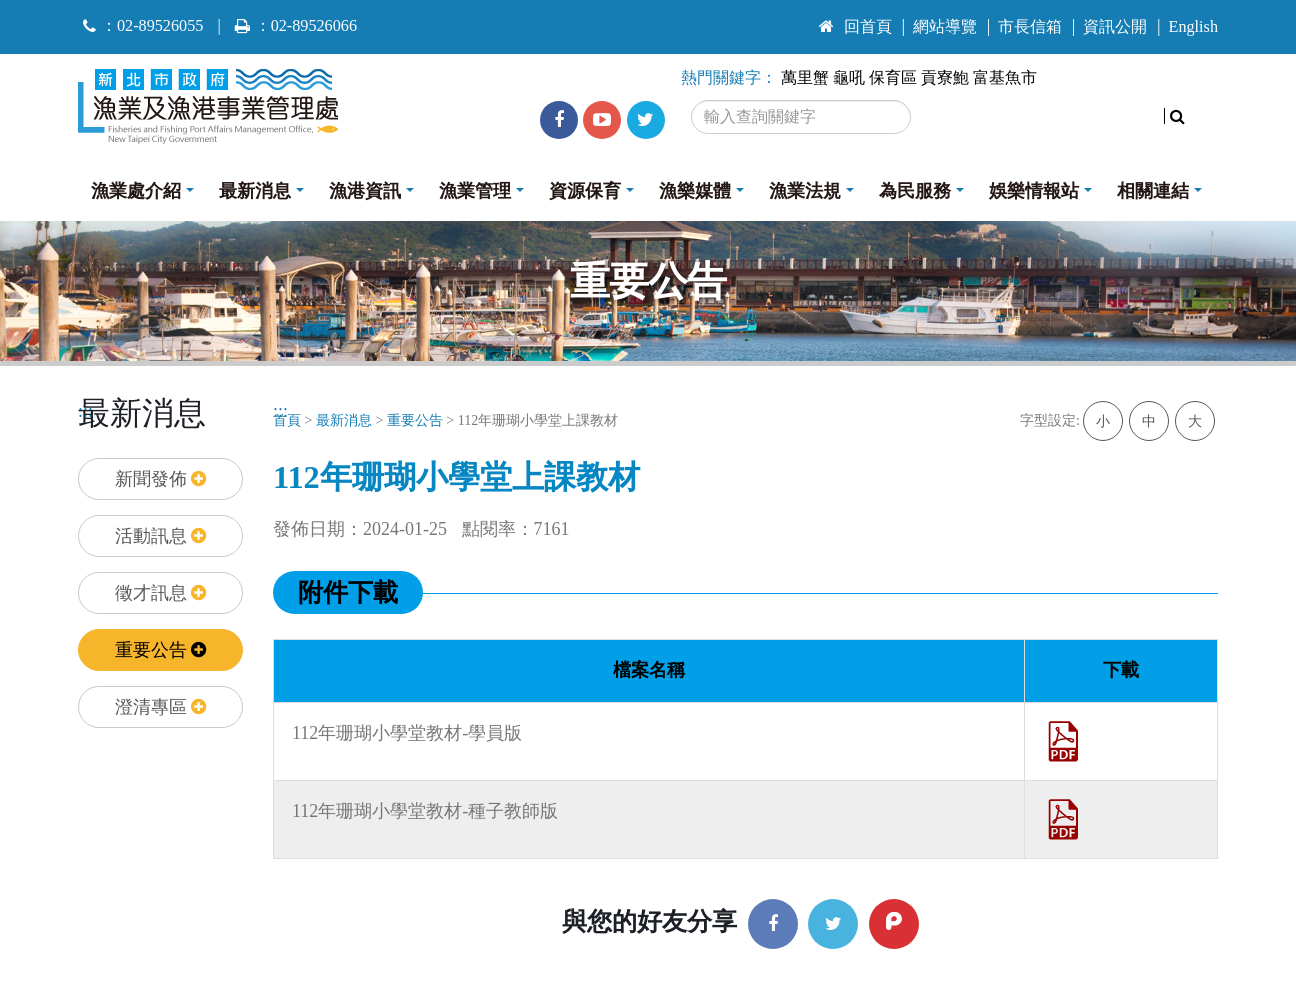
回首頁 (855, 27)
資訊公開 (1115, 27)
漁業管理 (475, 191)
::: (786, 18)
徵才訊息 (161, 593)
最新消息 (255, 191)
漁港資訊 (365, 191)
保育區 (893, 78)
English (1193, 27)
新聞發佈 (161, 479)
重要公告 (161, 650)
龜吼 (849, 78)
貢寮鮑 (945, 78)
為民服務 (915, 191)
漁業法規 (805, 191)
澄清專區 (161, 707)
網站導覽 (945, 27)
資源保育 (585, 191)
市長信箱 (1030, 27)
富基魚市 (1005, 78)
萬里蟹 (805, 78)
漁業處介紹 (136, 191)
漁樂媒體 (695, 191)
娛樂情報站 (1034, 191)
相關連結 (1153, 191)
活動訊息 (161, 536)
